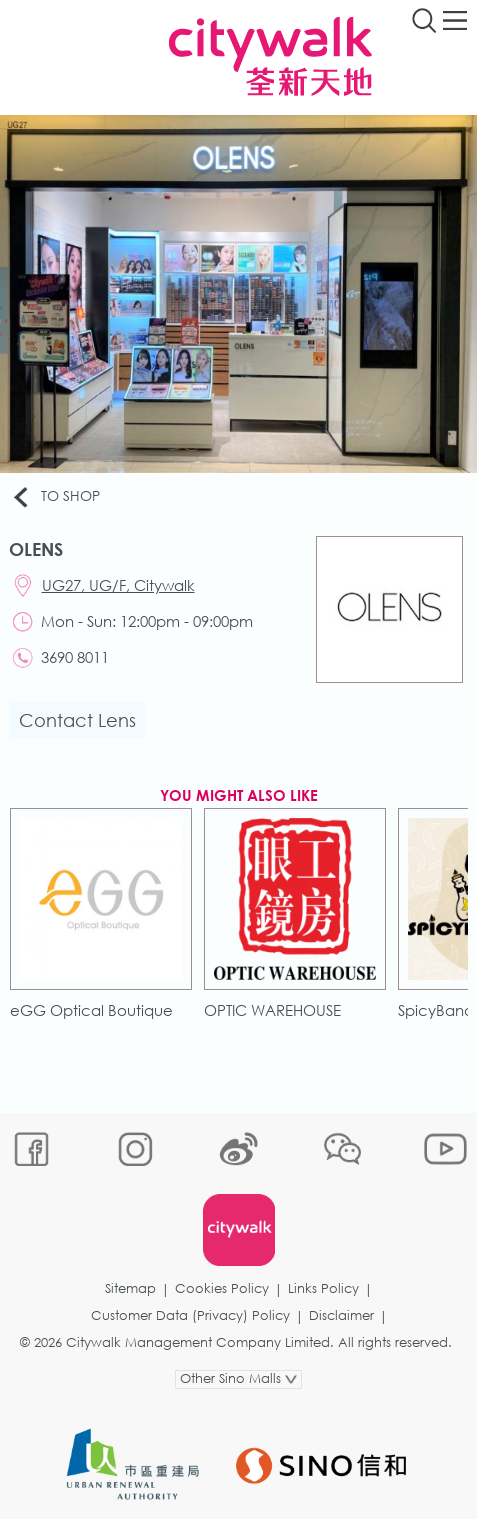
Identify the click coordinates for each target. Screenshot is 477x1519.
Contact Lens (77, 720)
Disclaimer (341, 1315)
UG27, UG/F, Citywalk (118, 585)
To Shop (55, 497)
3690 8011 (75, 657)
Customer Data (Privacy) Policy (190, 1315)
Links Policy (323, 1288)
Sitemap (130, 1288)
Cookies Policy (222, 1288)
